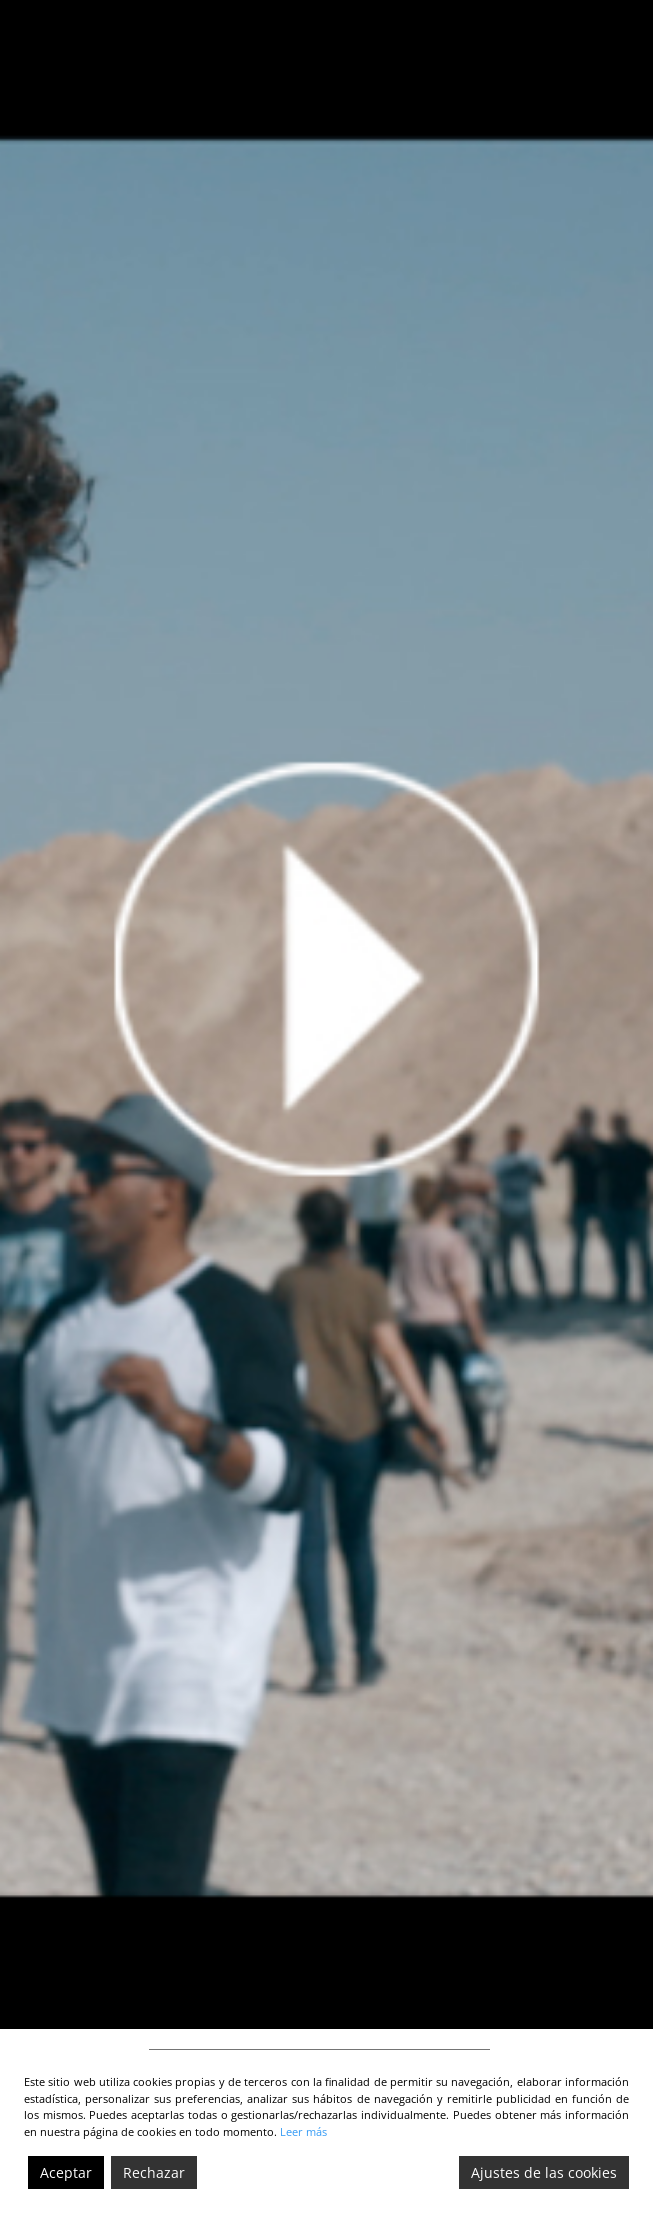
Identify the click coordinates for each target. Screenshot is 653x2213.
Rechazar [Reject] (154, 2172)
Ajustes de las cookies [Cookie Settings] (544, 2172)
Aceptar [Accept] (66, 2172)
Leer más (303, 2131)
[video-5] (326, 1014)
